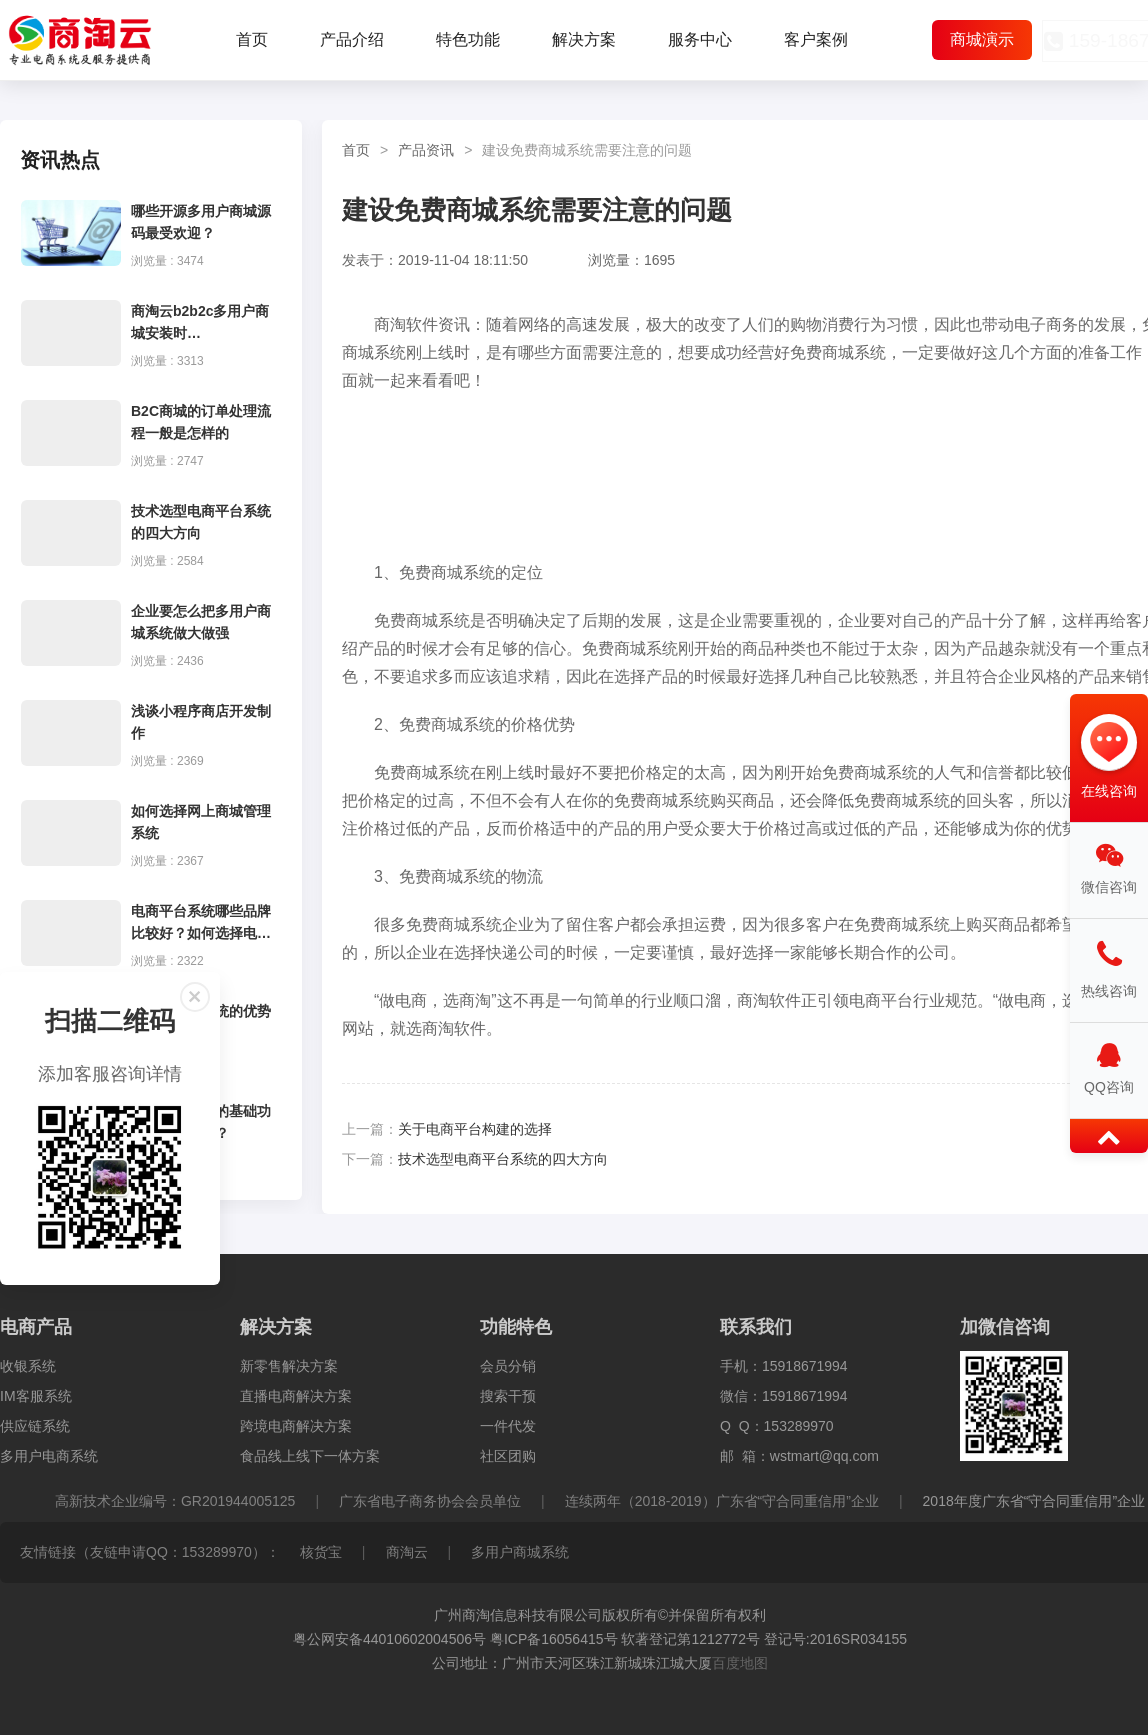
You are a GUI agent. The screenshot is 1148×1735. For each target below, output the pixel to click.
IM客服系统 (36, 1396)
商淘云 (407, 1552)
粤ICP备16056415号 (554, 1639)
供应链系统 (35, 1426)
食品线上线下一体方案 (310, 1456)
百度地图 (740, 1663)
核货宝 (321, 1552)
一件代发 (508, 1426)
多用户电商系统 (49, 1456)
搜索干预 (508, 1396)
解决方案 (584, 39)
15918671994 (805, 1366)
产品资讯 (426, 150)
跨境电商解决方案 (296, 1426)
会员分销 (508, 1366)
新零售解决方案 (289, 1366)
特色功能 (468, 39)
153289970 (799, 1426)
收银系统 (28, 1366)
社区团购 (508, 1456)
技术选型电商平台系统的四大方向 (503, 1159)
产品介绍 (352, 39)
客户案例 (816, 39)
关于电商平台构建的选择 (475, 1129)
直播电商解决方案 (296, 1396)
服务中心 (700, 39)
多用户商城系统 (520, 1552)
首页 (252, 39)
